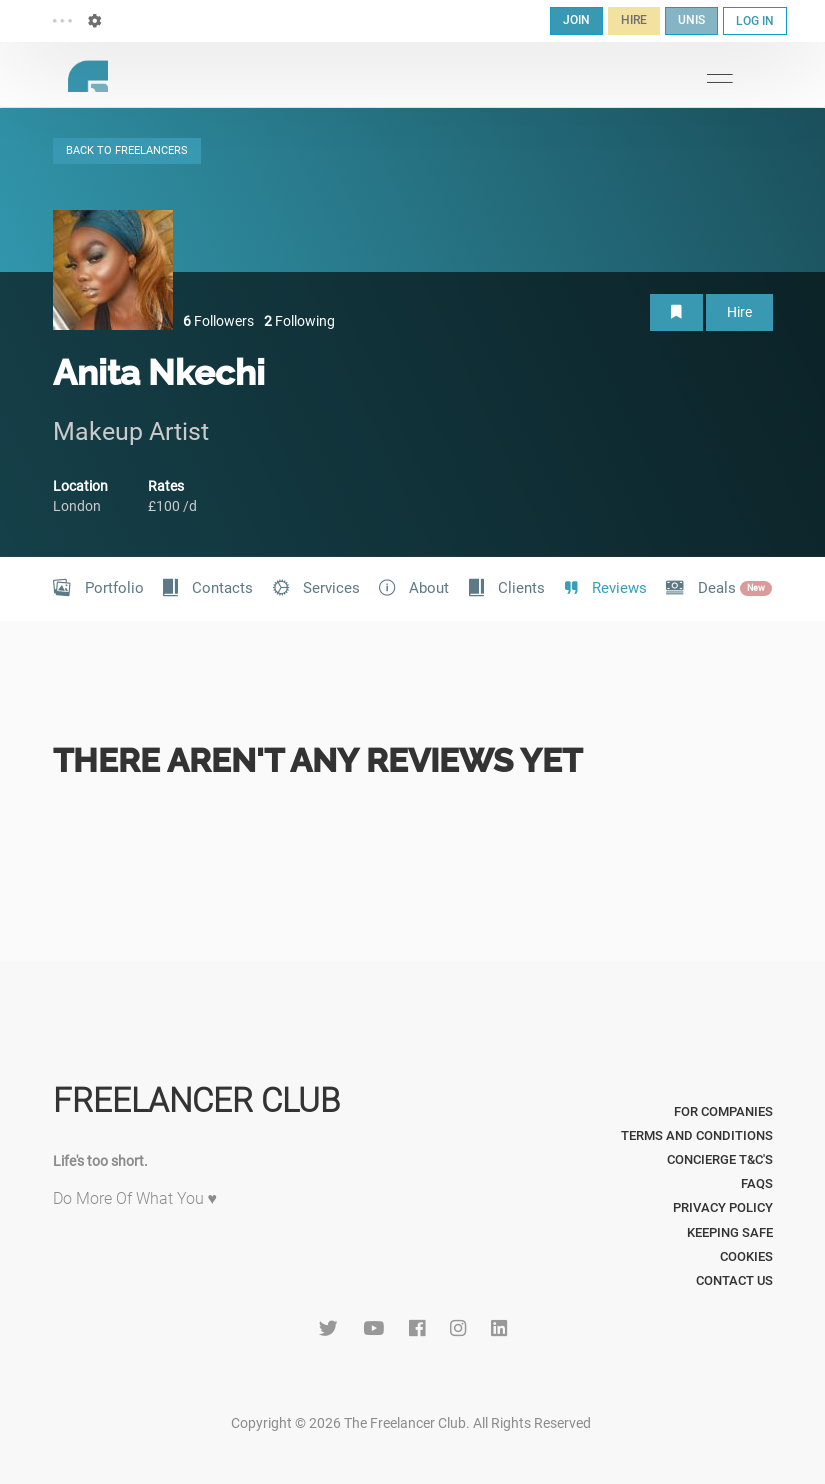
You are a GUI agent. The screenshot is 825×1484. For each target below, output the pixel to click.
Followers (218, 321)
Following (299, 321)
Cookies (746, 1256)
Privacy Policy (723, 1207)
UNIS (691, 20)
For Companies (723, 1111)
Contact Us (734, 1280)
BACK (127, 150)
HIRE (634, 20)
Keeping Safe (730, 1232)
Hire (739, 312)
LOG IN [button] (755, 21)
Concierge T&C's (720, 1159)
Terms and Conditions (697, 1135)
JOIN (576, 20)
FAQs (757, 1183)
